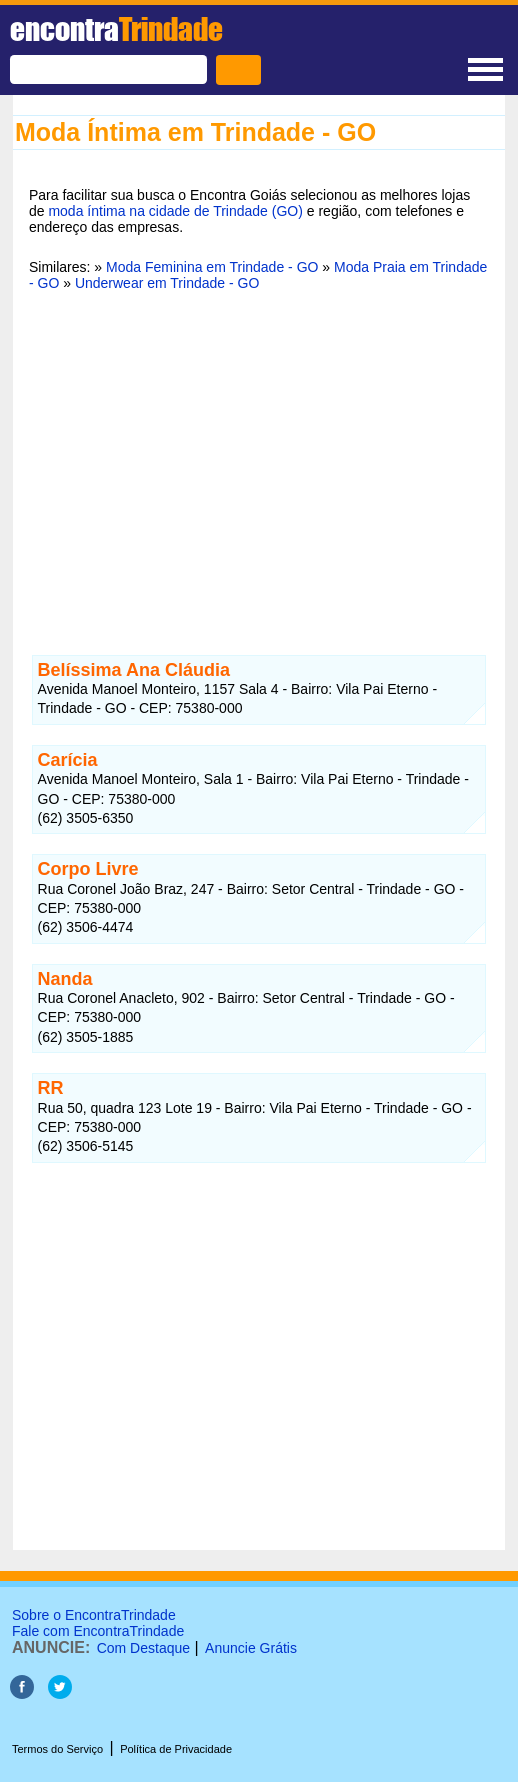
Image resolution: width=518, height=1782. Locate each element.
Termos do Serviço (57, 1749)
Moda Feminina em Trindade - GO (212, 267)
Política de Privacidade (176, 1749)
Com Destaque (143, 1648)
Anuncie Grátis (251, 1648)
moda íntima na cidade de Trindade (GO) (175, 211)
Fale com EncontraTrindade (98, 1631)
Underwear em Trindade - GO (167, 283)
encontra (116, 29)
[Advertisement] (259, 461)
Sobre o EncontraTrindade (94, 1615)
